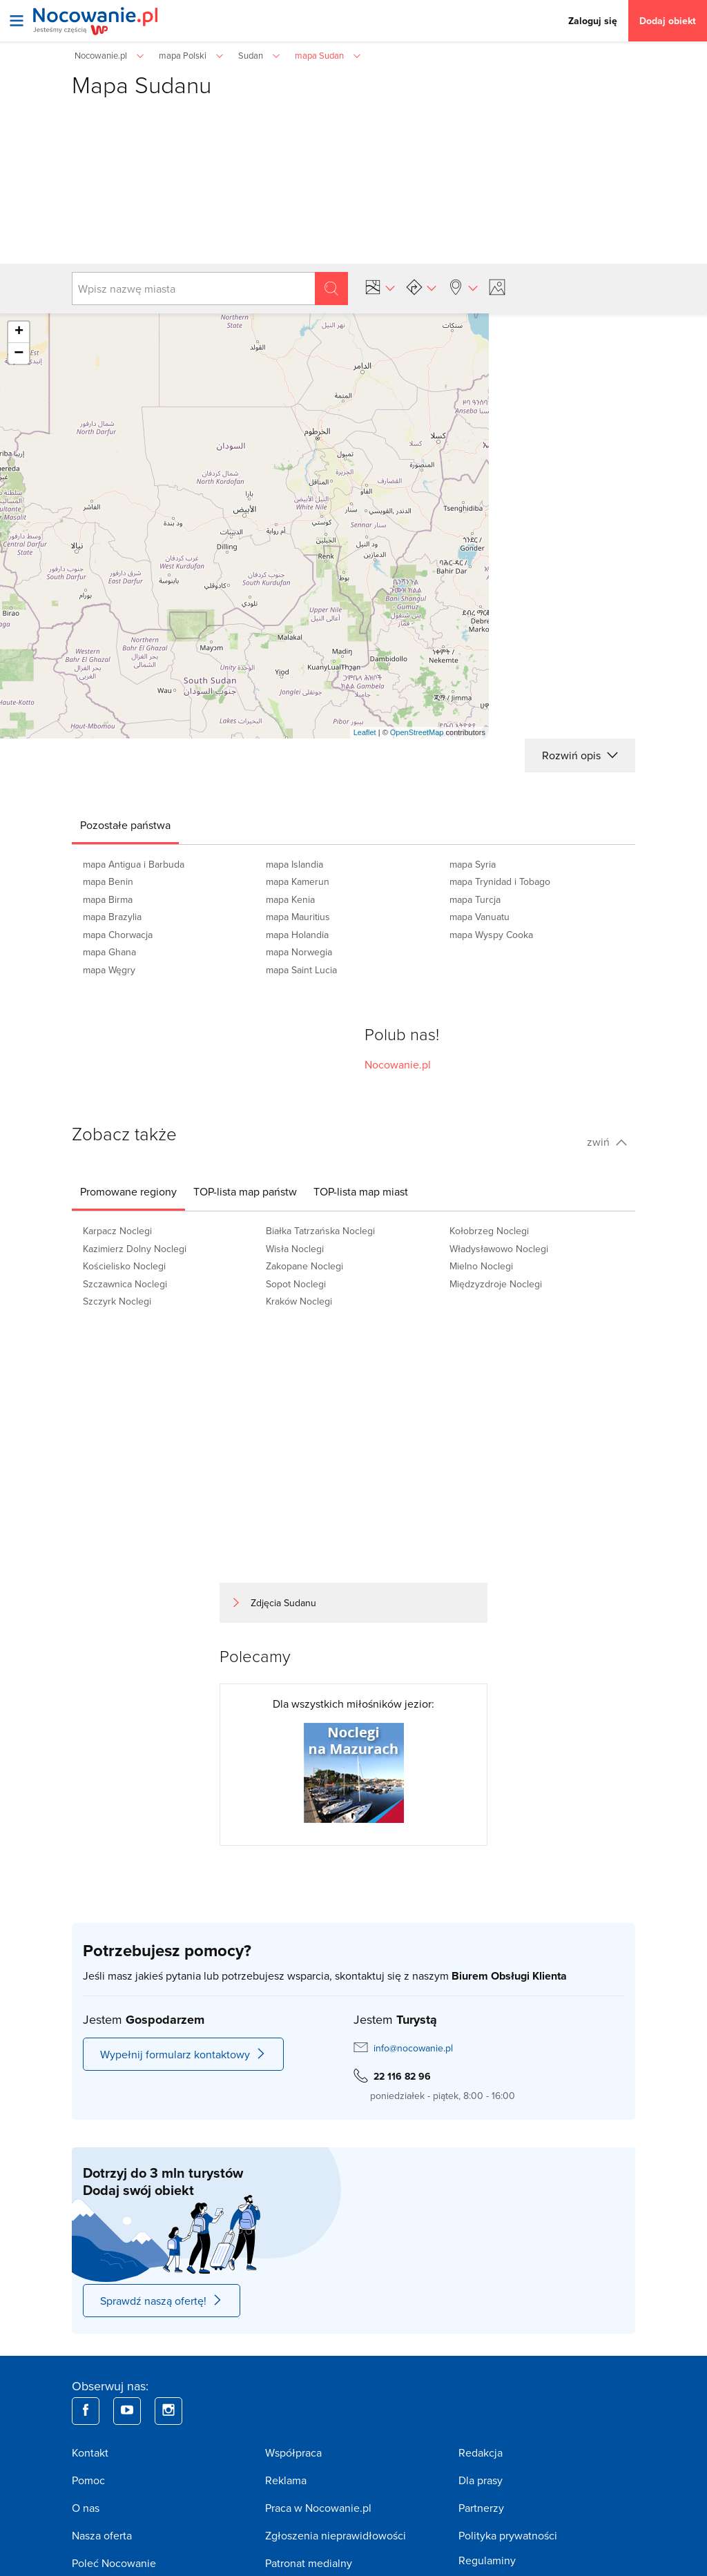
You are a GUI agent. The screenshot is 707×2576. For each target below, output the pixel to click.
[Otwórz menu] (16, 20)
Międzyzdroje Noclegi (495, 1284)
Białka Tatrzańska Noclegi (320, 1231)
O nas (85, 2507)
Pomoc (88, 2480)
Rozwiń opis (580, 755)
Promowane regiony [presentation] (128, 1191)
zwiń (607, 1141)
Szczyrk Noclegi (117, 1301)
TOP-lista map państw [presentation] (245, 1191)
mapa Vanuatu (479, 917)
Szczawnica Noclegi (125, 1284)
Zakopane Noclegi (304, 1266)
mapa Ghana (109, 952)
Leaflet (365, 732)
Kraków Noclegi (299, 1301)
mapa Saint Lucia (301, 970)
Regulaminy (487, 2560)
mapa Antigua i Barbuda (133, 864)
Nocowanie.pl (398, 1064)
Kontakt (90, 2452)
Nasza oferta (102, 2535)
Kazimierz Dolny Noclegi (134, 1249)
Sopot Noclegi (296, 1284)
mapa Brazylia (112, 917)
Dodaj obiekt (667, 21)
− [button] (18, 353)
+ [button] (18, 332)
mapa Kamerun (297, 881)
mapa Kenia (290, 899)
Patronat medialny (308, 2562)
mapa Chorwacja (118, 934)
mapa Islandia (294, 864)
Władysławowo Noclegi (498, 1249)
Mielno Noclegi (481, 1266)
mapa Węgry (109, 970)
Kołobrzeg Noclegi (489, 1231)
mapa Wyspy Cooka (491, 934)
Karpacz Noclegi (117, 1231)
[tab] (125, 825)
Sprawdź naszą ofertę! (161, 2300)
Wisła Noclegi (295, 1249)
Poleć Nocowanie (114, 2562)
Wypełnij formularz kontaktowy (183, 2054)
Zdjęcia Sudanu (283, 1603)
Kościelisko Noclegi (124, 1266)
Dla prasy (480, 2480)
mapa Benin (108, 881)
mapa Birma (108, 899)
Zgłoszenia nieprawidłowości (335, 2535)
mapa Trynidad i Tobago (499, 881)
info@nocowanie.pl (413, 2048)
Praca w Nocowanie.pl (318, 2507)
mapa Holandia (297, 934)
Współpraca (293, 2452)
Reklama (286, 2480)
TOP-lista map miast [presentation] (360, 1191)
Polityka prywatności (507, 2535)
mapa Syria (472, 864)
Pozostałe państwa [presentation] (125, 824)
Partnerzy (481, 2507)
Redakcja (480, 2452)
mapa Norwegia (299, 952)
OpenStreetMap (417, 732)
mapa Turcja (475, 899)
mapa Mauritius (298, 917)
